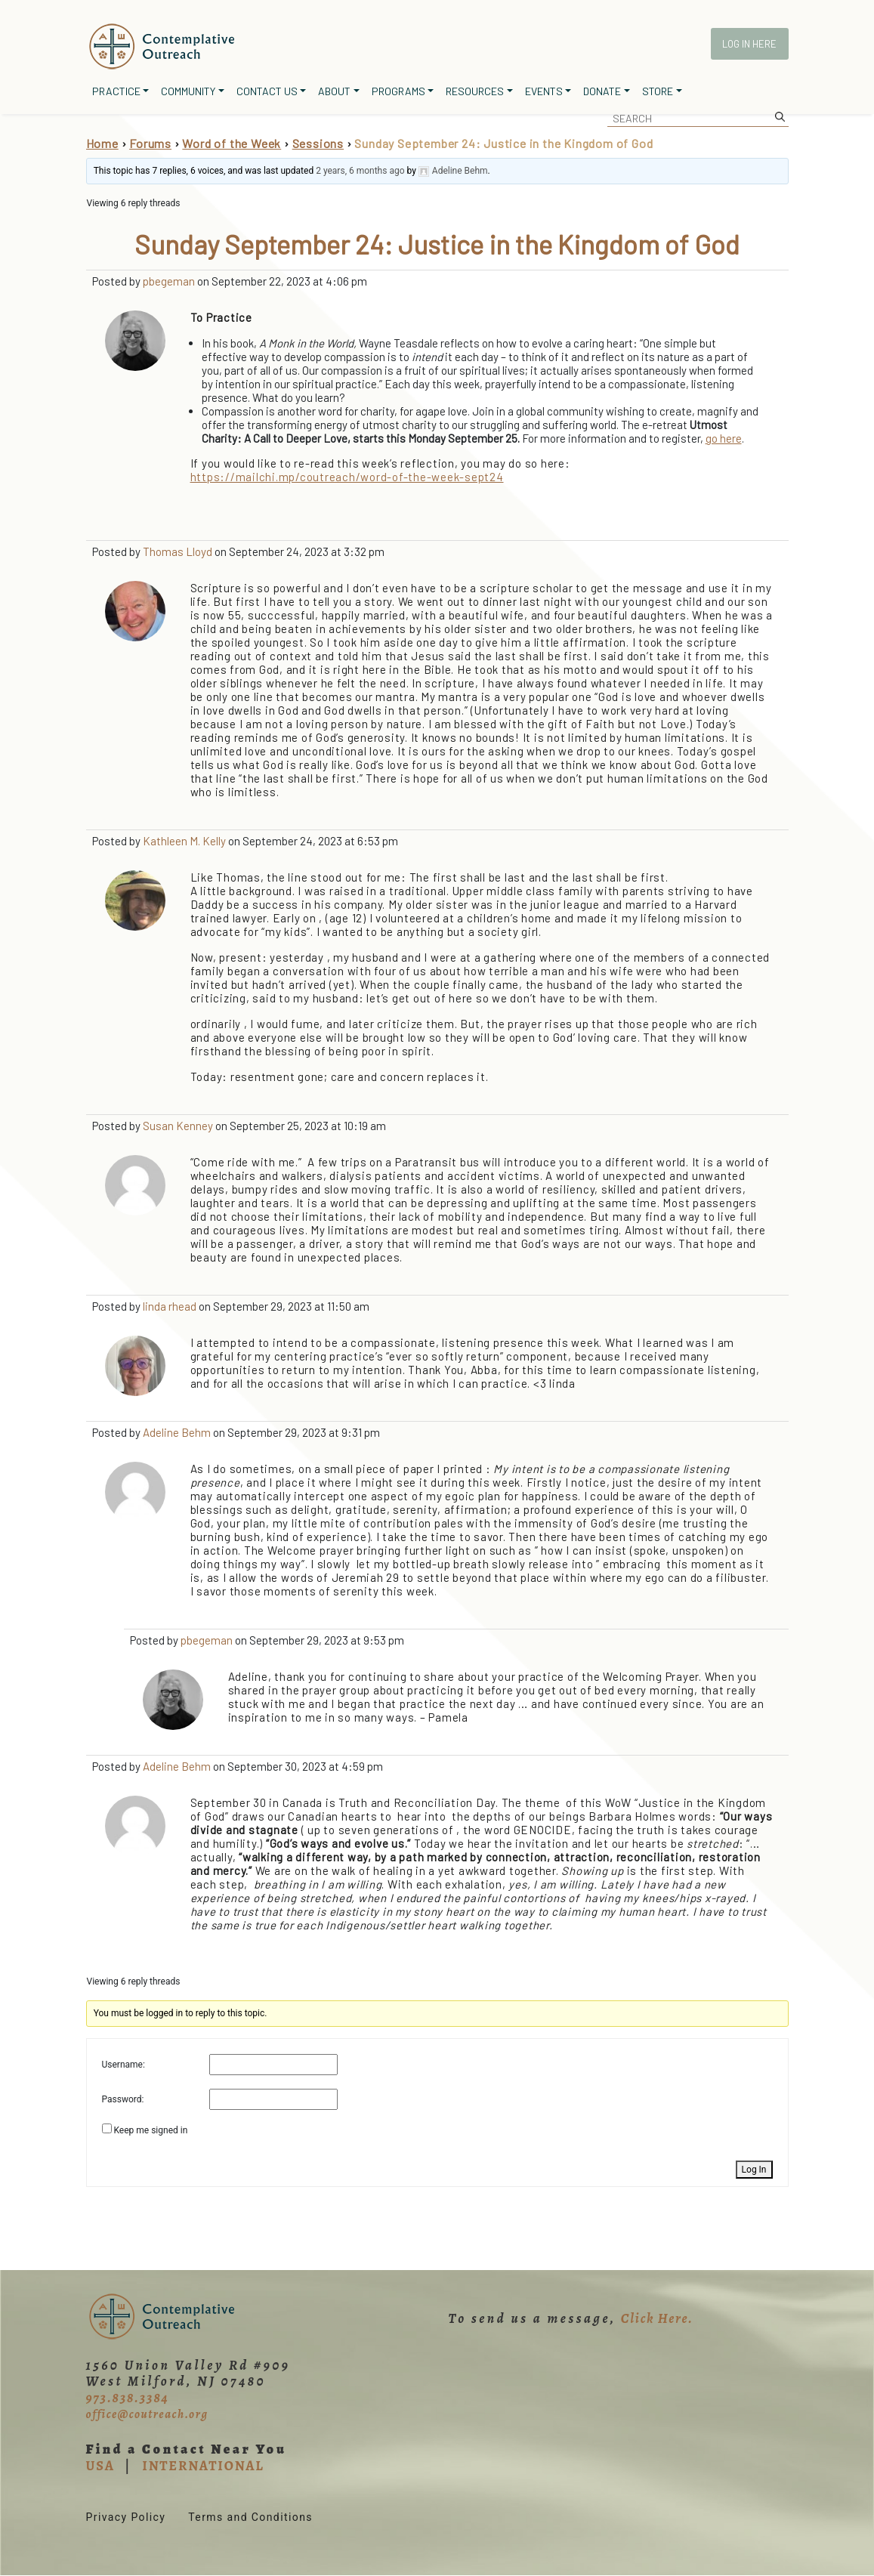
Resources (475, 91)
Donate (602, 91)
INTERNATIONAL (203, 2466)
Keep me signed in (150, 2130)
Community (188, 91)
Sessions (318, 143)
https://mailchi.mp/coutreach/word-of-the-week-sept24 (347, 476)
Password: (123, 2099)
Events (544, 91)
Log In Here (749, 44)
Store (657, 91)
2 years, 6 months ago (360, 170)
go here (724, 438)
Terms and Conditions (250, 2517)
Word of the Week (231, 143)
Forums (150, 143)
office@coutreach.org (147, 2414)
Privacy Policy (126, 2517)
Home (102, 143)
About (334, 91)
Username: (123, 2064)
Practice (116, 91)
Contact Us (267, 91)
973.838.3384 (127, 2398)
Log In (754, 2169)
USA (100, 2466)
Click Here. (657, 2318)
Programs (398, 91)
